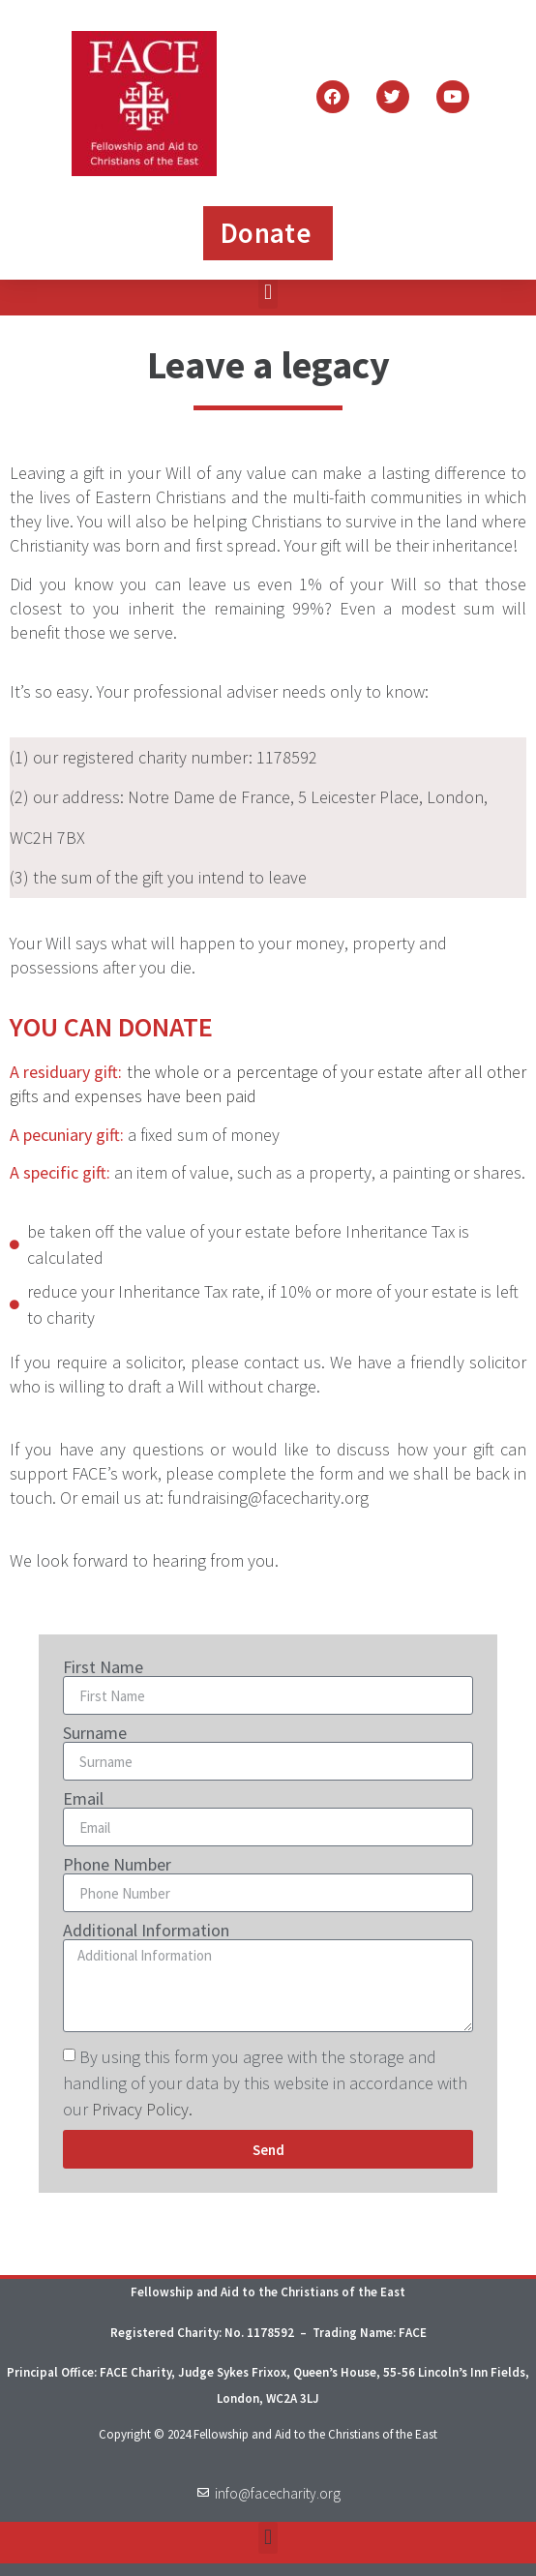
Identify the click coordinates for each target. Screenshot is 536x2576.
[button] (267, 293)
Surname (95, 1733)
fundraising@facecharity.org (268, 1497)
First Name (103, 1667)
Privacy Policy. (142, 2109)
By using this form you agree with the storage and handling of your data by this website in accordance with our (265, 2083)
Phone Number (117, 1864)
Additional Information (146, 1930)
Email (83, 1799)
